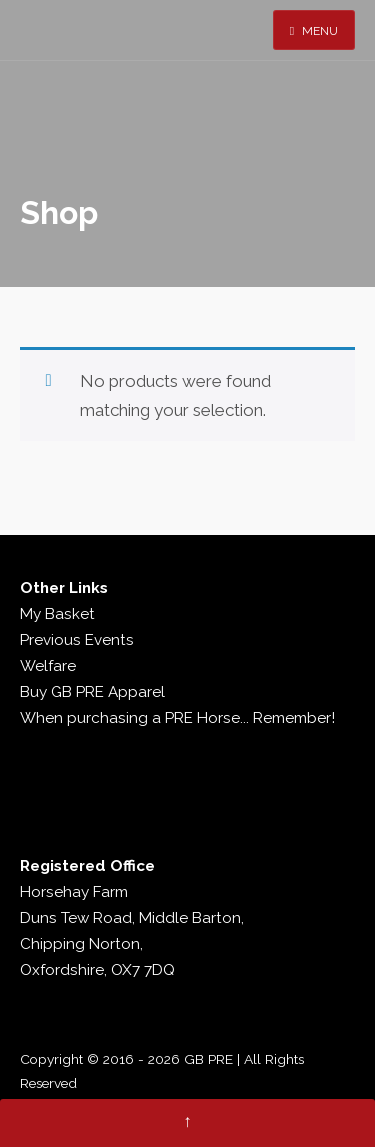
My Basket (57, 614)
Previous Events (77, 640)
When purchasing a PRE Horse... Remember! (177, 718)
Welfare (48, 666)
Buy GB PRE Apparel (92, 692)
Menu (314, 31)
